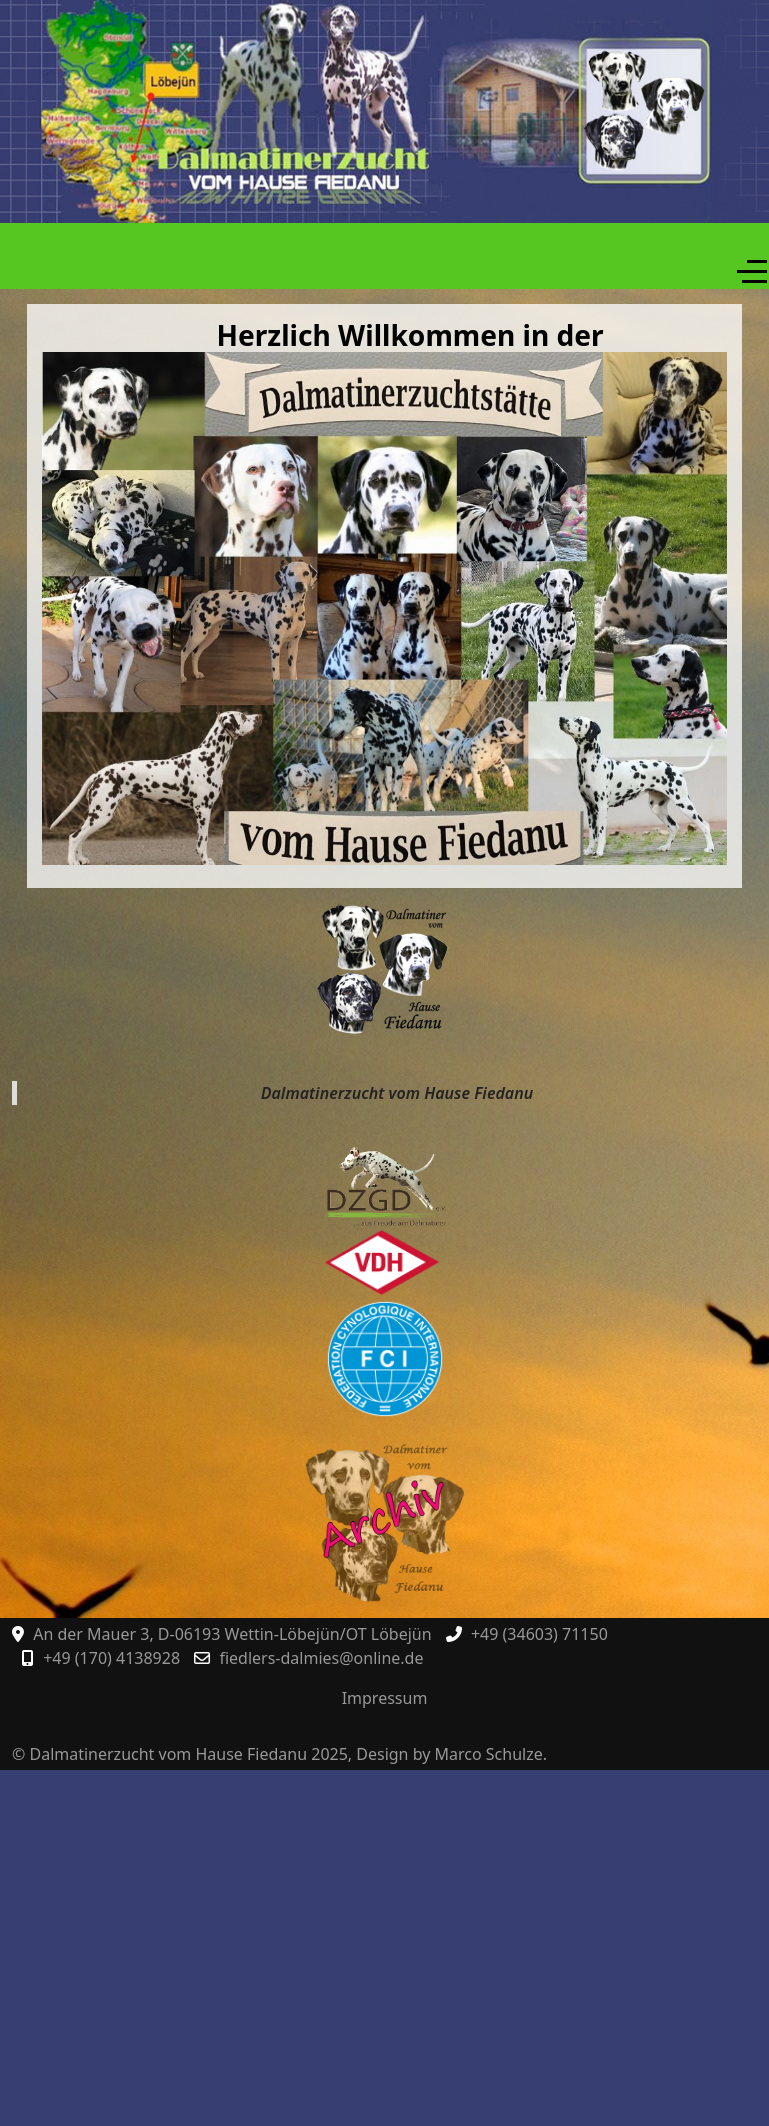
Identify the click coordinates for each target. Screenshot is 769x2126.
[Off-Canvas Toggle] (752, 272)
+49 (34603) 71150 (539, 1634)
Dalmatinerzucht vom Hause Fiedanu (397, 1093)
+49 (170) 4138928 (111, 1658)
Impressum (385, 1698)
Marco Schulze (489, 1754)
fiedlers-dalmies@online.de (321, 1658)
